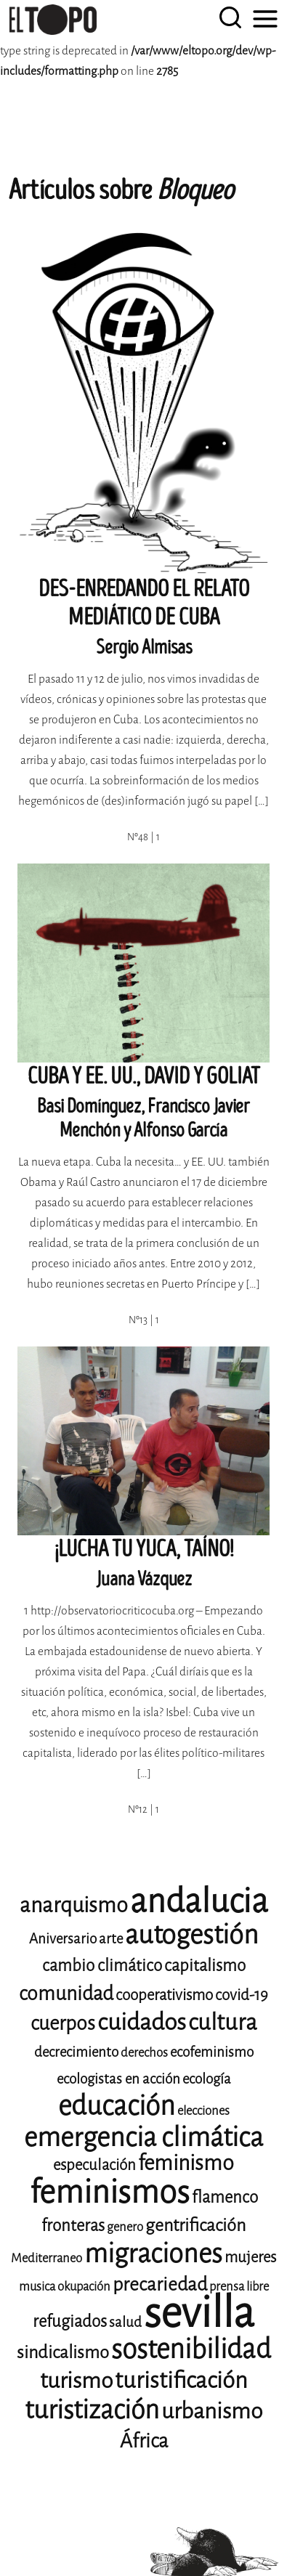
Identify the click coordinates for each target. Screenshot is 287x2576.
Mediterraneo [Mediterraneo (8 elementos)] (46, 2258)
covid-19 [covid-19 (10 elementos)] (241, 1995)
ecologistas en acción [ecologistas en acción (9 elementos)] (118, 2079)
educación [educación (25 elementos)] (116, 2106)
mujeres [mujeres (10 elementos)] (250, 2257)
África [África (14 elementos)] (144, 2441)
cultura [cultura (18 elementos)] (222, 2022)
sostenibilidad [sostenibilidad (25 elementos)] (191, 2349)
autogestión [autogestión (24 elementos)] (192, 1934)
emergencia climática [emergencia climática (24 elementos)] (143, 2137)
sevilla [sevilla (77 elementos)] (199, 2313)
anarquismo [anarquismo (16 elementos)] (74, 1905)
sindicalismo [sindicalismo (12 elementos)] (63, 2352)
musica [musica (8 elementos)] (37, 2286)
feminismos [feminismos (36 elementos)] (110, 2192)
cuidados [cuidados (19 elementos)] (141, 2022)
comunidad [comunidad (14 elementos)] (66, 1993)
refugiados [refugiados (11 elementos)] (70, 2321)
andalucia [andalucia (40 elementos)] (199, 1901)
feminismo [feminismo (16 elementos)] (186, 2163)
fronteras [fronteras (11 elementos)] (73, 2225)
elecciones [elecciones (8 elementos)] (203, 2110)
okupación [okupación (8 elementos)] (83, 2286)
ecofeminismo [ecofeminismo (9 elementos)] (212, 2052)
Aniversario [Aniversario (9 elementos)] (63, 1939)
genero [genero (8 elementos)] (125, 2227)
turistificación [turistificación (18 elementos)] (181, 2380)
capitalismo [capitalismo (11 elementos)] (205, 1965)
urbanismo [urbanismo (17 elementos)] (211, 2411)
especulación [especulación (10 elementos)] (94, 2165)
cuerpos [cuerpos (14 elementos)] (63, 2023)
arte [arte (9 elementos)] (111, 1939)
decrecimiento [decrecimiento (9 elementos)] (76, 2052)
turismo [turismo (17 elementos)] (76, 2380)
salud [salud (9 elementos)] (125, 2322)
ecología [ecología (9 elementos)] (206, 2079)
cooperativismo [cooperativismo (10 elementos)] (164, 1995)
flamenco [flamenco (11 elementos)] (225, 2197)
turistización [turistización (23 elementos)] (92, 2410)
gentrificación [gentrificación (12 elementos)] (195, 2225)
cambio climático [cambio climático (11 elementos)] (102, 1965)
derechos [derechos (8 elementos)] (144, 2052)
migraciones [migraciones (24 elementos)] (153, 2253)
